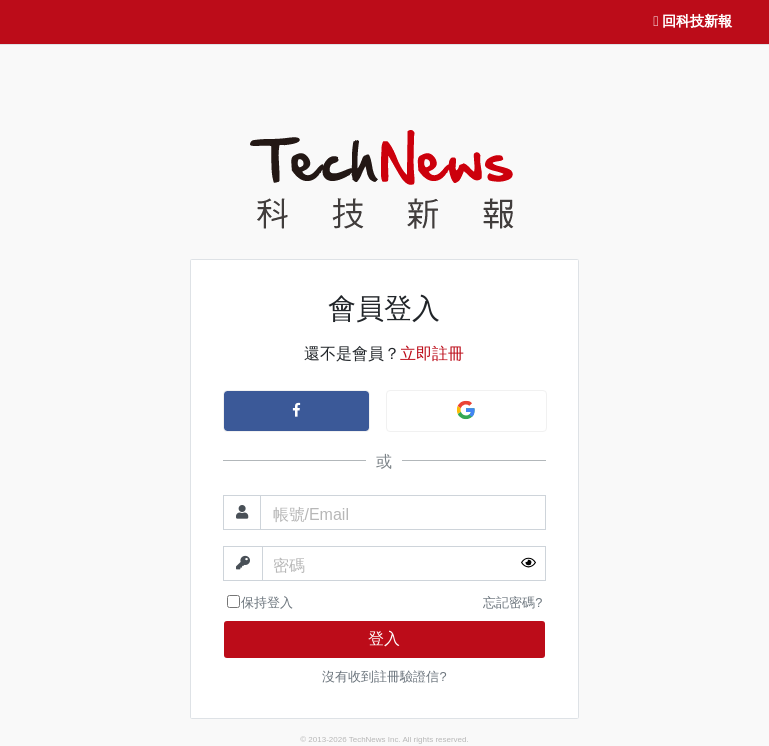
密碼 (289, 565)
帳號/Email (311, 514)
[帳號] (403, 512)
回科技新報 (692, 22)
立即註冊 (432, 353)
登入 (384, 638)
